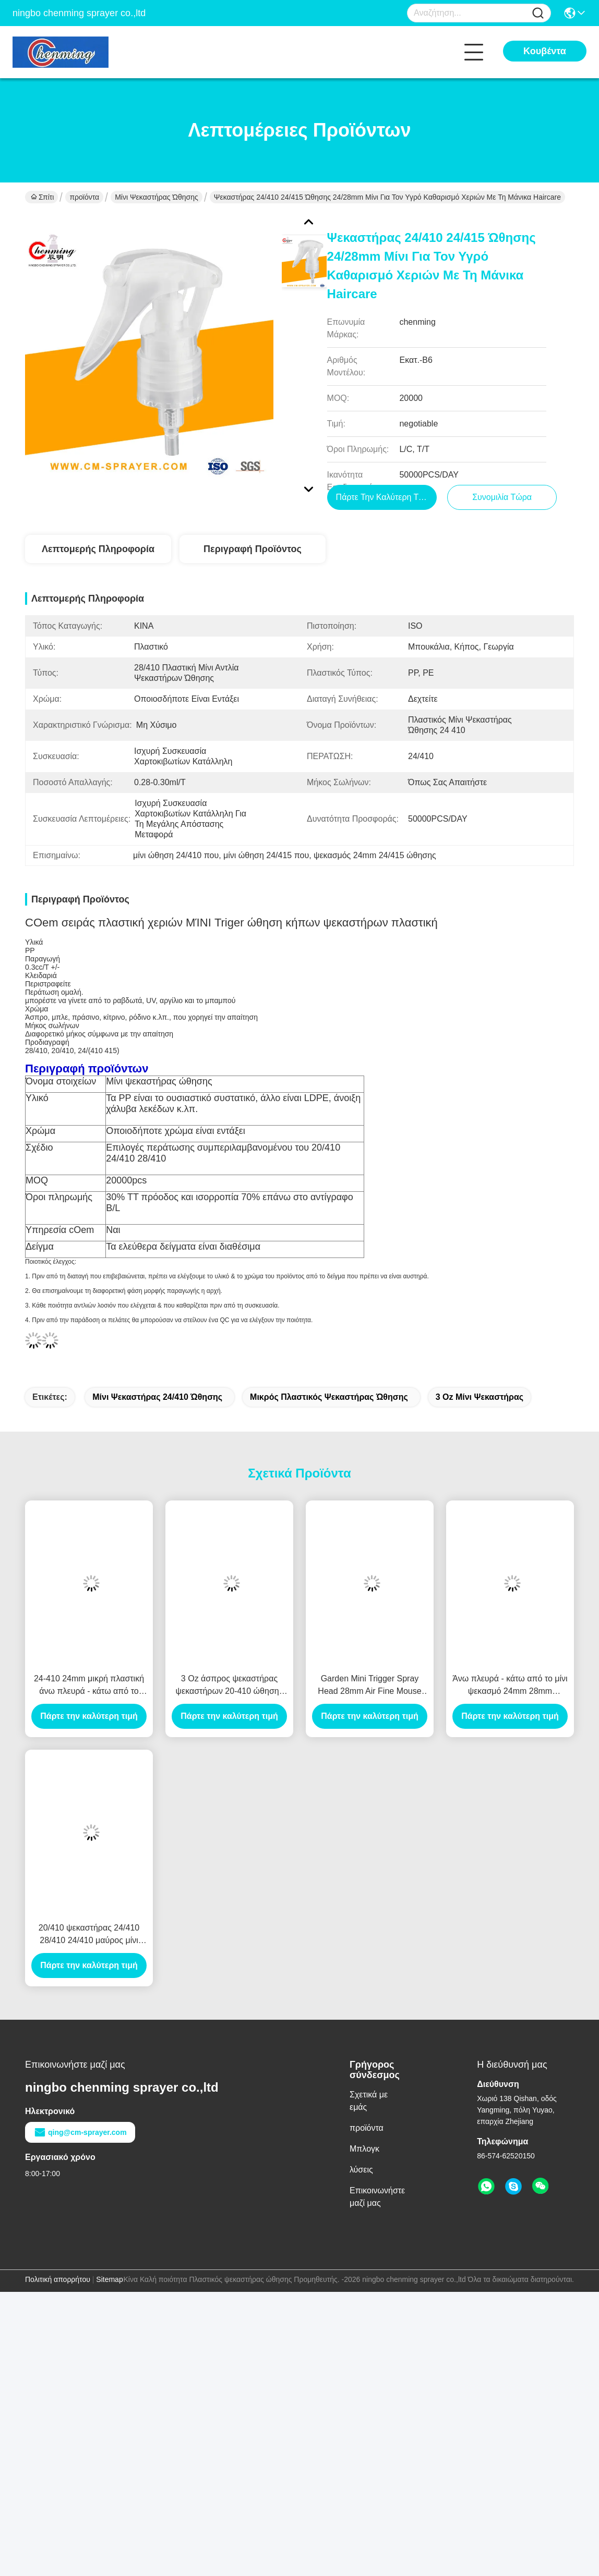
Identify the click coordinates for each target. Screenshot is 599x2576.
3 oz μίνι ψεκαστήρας (479, 1397)
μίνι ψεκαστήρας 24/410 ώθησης (157, 1397)
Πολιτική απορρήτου (57, 2279)
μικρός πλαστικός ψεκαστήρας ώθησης (329, 1397)
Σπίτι (42, 197)
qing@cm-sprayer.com (80, 2132)
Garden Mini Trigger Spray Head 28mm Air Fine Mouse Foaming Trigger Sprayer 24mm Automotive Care (369, 1686)
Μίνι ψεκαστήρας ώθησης (156, 197)
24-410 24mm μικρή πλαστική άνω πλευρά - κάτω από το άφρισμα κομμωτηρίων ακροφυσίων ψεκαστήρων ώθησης (89, 1686)
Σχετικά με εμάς (369, 2100)
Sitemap (109, 2279)
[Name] (538, 13)
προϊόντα (84, 197)
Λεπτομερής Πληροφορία (98, 549)
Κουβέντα (544, 51)
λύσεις (361, 2169)
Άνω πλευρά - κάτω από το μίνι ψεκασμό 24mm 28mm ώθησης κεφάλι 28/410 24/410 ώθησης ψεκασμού (509, 1686)
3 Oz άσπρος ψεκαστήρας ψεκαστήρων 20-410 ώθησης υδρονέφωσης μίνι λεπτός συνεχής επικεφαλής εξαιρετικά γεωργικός (229, 1686)
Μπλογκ (364, 2148)
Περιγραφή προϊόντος (252, 549)
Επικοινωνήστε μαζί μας (377, 2196)
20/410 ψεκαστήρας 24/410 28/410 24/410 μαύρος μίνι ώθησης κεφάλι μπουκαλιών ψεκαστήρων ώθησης (89, 1935)
